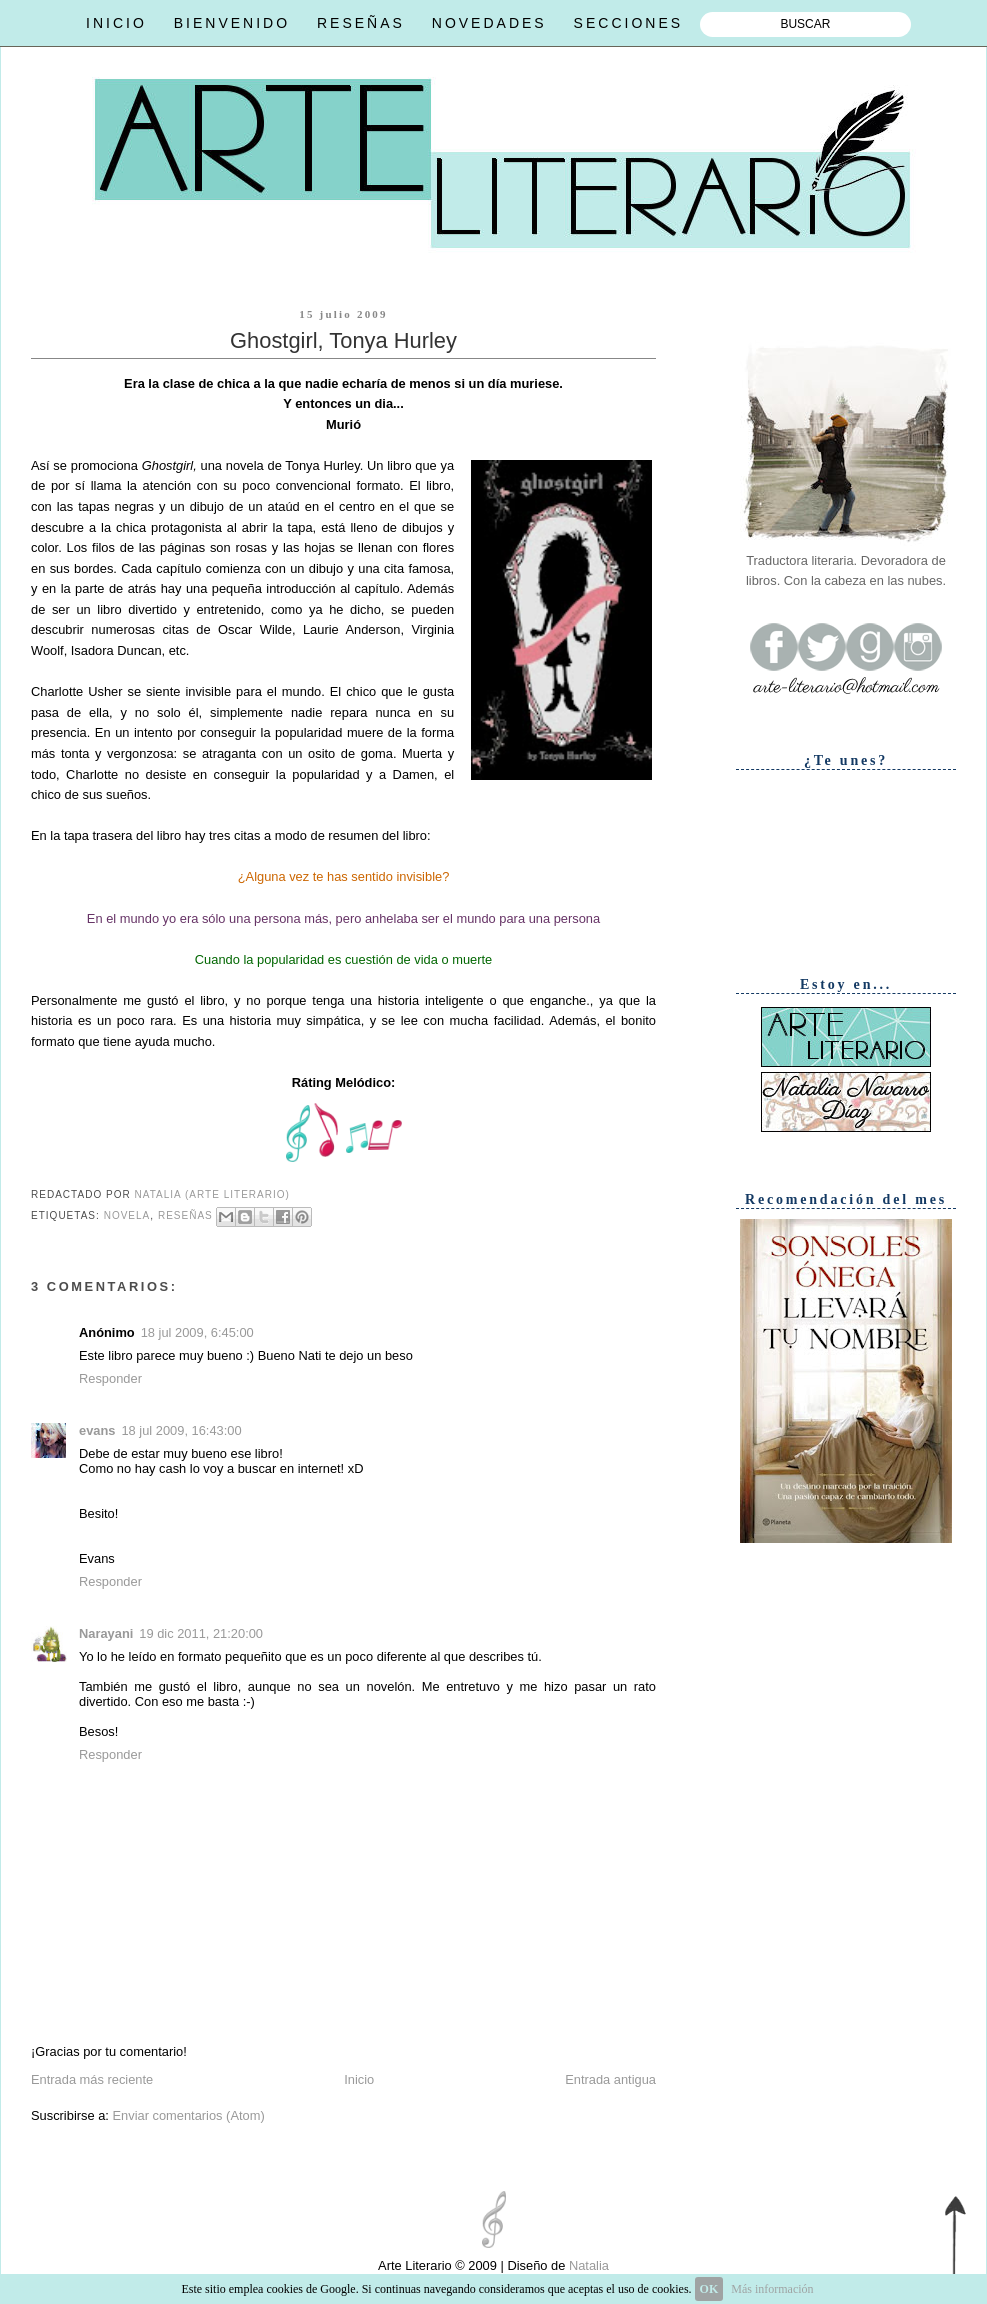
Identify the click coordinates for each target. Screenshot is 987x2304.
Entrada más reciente (92, 2079)
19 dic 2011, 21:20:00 (201, 1633)
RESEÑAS (361, 23)
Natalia (587, 2265)
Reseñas (185, 1215)
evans (97, 1430)
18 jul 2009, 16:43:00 (181, 1430)
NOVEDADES (489, 23)
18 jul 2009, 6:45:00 (197, 1332)
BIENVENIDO (232, 23)
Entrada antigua (610, 2079)
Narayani (106, 1633)
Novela (127, 1215)
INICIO (116, 23)
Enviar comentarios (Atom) (188, 2115)
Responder (110, 1378)
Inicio (359, 2079)
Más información (772, 2289)
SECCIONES (628, 23)
